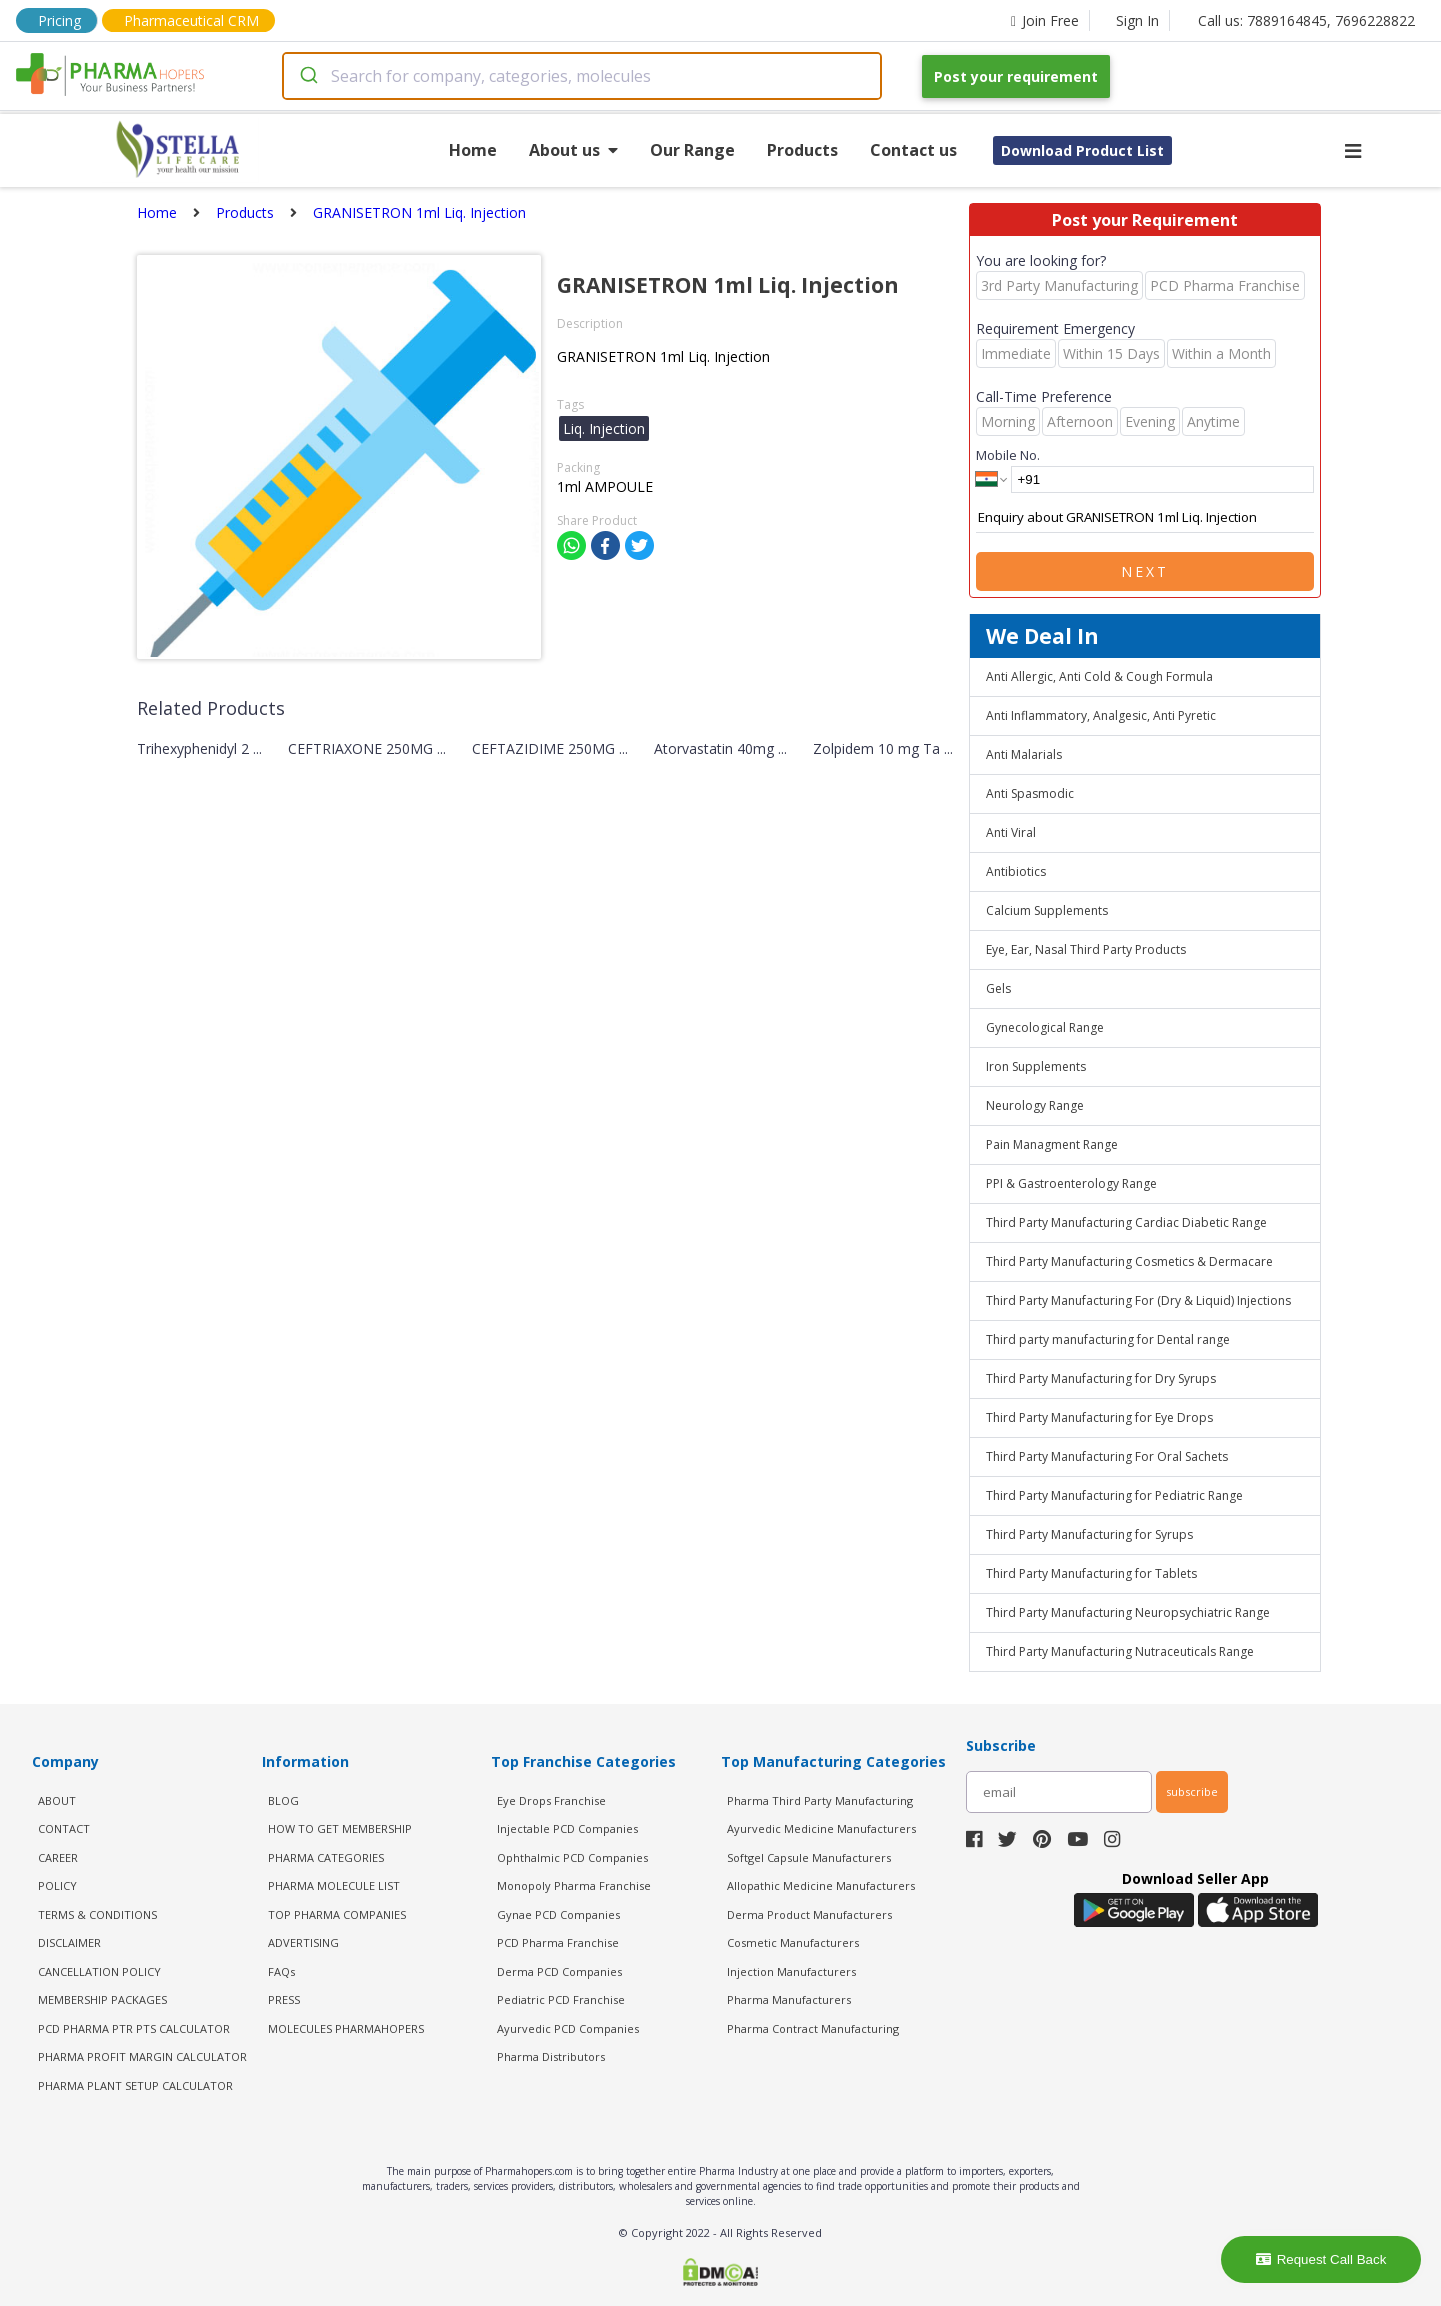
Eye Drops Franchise (551, 1800)
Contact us (913, 150)
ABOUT (57, 1800)
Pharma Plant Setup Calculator (135, 2085)
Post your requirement (1016, 76)
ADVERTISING (303, 1942)
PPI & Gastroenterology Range (1071, 1183)
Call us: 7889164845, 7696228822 (1306, 20)
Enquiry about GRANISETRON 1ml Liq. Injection (1145, 518)
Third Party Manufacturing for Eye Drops (1099, 1417)
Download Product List (1082, 150)
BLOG (283, 1800)
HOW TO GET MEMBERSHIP (340, 1828)
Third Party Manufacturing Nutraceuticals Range (1120, 1651)
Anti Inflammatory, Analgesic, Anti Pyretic (1101, 715)
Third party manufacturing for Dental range (1108, 1339)
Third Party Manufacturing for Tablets (1091, 1573)
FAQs (281, 1971)
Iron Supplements (1036, 1066)
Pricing (59, 20)
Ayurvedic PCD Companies (568, 2028)
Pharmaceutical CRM (191, 20)
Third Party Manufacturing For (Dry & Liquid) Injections (1138, 1300)
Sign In (1137, 20)
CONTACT (64, 1828)
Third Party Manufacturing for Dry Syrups (1101, 1378)
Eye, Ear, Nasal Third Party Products (1086, 949)
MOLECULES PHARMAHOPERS (346, 2028)
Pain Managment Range (1052, 1144)
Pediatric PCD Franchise (561, 1999)
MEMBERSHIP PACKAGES (102, 1999)
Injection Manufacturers (791, 1971)
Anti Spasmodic (1030, 793)
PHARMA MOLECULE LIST (334, 1885)
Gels (998, 988)
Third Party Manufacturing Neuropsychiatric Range (1128, 1612)
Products (802, 150)
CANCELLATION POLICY (99, 1971)
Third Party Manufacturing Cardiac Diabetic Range (1126, 1222)
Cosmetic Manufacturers (793, 1942)
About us (573, 150)
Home (473, 150)
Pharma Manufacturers (789, 1999)
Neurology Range (1035, 1105)
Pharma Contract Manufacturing (813, 2028)
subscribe (1192, 1791)
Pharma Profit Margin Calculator (142, 2056)
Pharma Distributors (551, 2056)
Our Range (692, 150)
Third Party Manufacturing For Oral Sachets (1107, 1456)
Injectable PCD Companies (567, 1828)
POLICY (57, 1885)
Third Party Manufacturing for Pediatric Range (1114, 1495)
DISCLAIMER (69, 1942)
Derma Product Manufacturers (809, 1914)
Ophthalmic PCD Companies (572, 1857)
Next (1145, 571)
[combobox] (582, 76)
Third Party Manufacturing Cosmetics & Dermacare (1129, 1261)
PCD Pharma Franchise (558, 1942)
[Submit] (307, 76)
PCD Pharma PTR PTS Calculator (134, 2028)
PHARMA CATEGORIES (326, 1857)
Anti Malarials (1024, 754)
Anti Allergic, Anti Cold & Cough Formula (1099, 676)
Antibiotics (1016, 871)
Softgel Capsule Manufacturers (809, 1857)
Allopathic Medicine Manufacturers (821, 1885)
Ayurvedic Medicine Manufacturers (821, 1828)
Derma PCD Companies (559, 1971)
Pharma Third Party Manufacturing (820, 1800)
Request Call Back (1321, 2259)
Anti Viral (1011, 832)
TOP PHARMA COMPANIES (337, 1914)
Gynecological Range (1045, 1027)
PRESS (284, 1999)
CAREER (58, 1857)
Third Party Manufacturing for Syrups (1089, 1534)
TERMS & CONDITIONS (97, 1914)
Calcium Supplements (1047, 910)
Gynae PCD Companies (558, 1914)
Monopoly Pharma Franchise (574, 1885)
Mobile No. (1008, 455)
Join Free (1045, 20)
